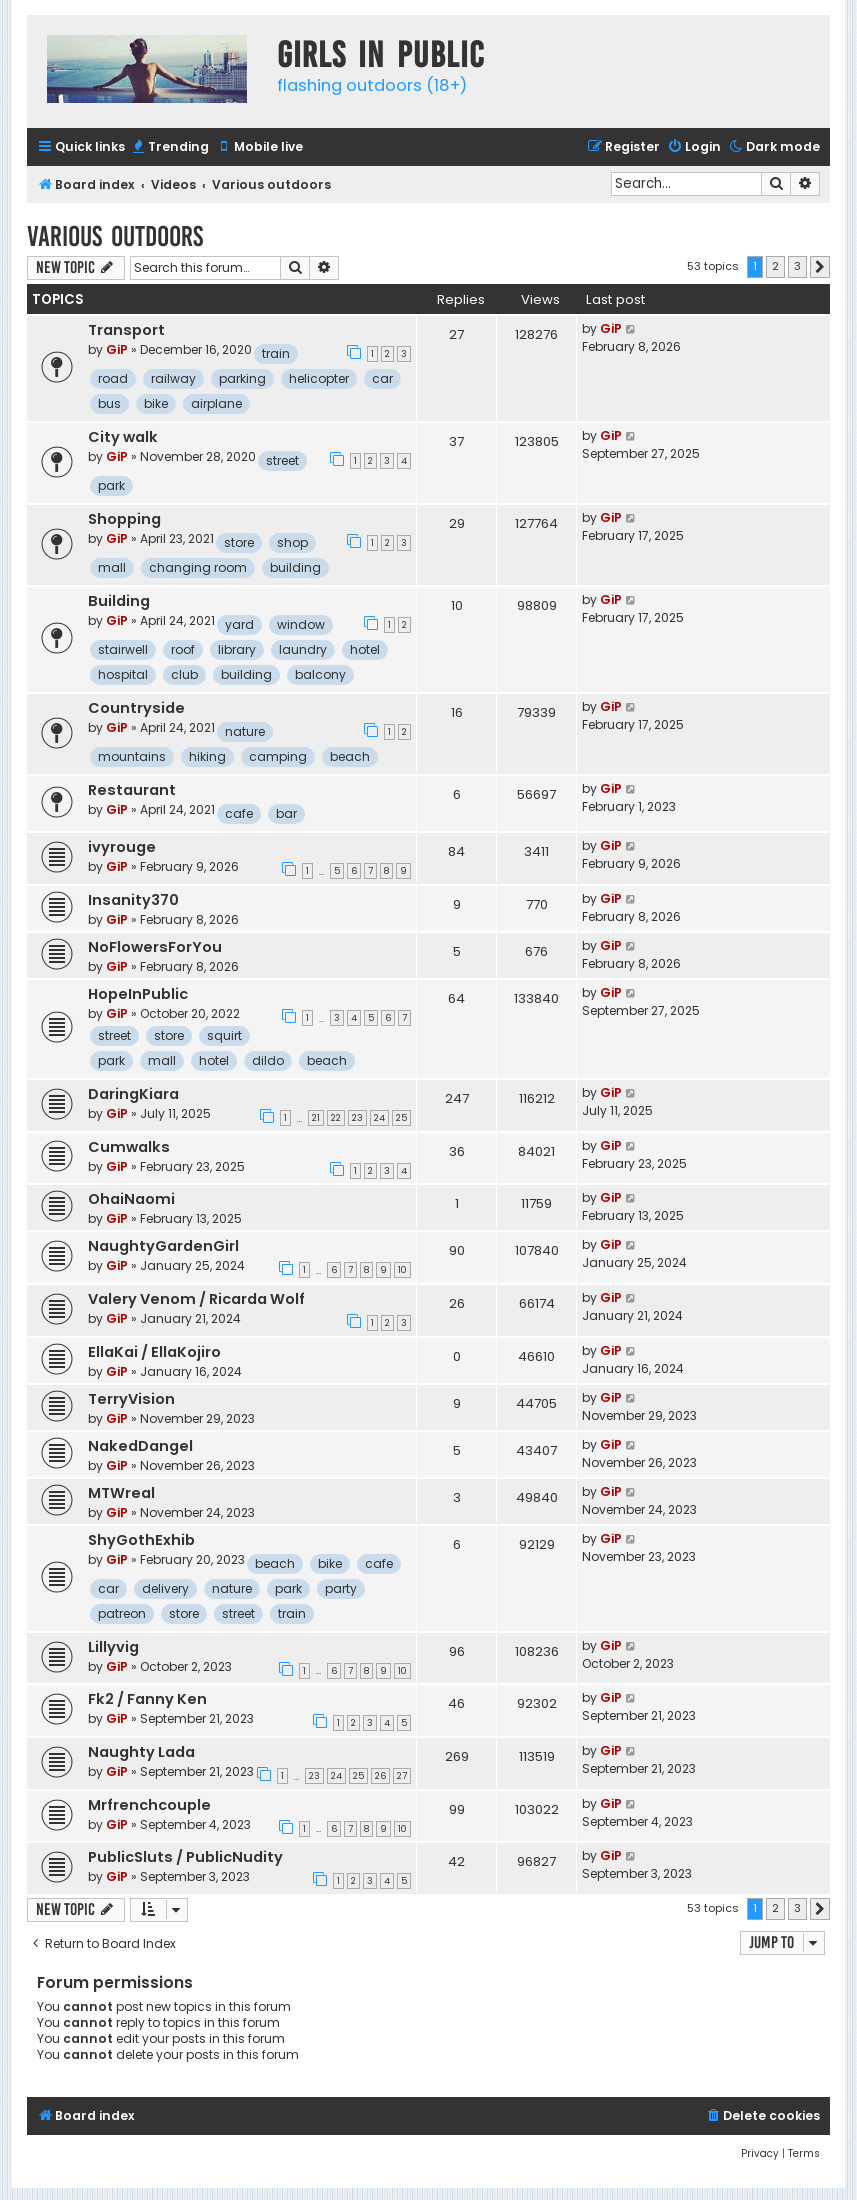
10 (402, 1270)
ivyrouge (122, 847)
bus (109, 403)
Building (119, 601)
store (239, 542)
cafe (239, 813)
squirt (224, 1035)
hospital (123, 674)
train (276, 353)
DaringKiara (133, 1094)
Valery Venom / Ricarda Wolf (196, 1299)
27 (402, 1776)
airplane (216, 403)
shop (292, 542)
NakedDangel (140, 1446)
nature (245, 731)
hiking (207, 756)
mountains (132, 756)
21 (316, 1118)
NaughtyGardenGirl (163, 1246)
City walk (123, 437)
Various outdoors (115, 236)
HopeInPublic (138, 994)
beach (350, 756)
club (184, 674)
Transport (126, 330)
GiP (117, 349)
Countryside (136, 708)
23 (357, 1118)
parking (242, 378)
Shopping (124, 519)
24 (379, 1118)
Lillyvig (113, 1647)
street (282, 460)
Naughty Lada (141, 1752)
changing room (198, 567)
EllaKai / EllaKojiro (154, 1352)
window (301, 624)
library (237, 649)
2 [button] (775, 266)
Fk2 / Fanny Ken (147, 1699)
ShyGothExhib (141, 1540)
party (341, 1588)
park (111, 485)
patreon (122, 1613)
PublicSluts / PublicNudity (185, 1857)
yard (239, 624)
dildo (268, 1060)
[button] (820, 267)
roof (183, 649)
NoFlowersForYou (155, 947)
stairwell (123, 649)
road (113, 378)
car (382, 378)
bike (156, 403)
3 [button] (797, 266)
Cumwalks (129, 1147)
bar (286, 813)
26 (380, 1776)
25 (401, 1118)
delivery (165, 1588)
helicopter (319, 378)
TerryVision (131, 1399)
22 (336, 1118)
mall (112, 567)
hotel (365, 649)
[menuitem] (169, 147)
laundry (303, 649)
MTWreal (121, 1493)
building (295, 567)
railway (173, 378)
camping (278, 756)
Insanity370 (133, 900)
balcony (320, 674)
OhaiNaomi (131, 1199)
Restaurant (132, 790)
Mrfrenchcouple (149, 1805)
